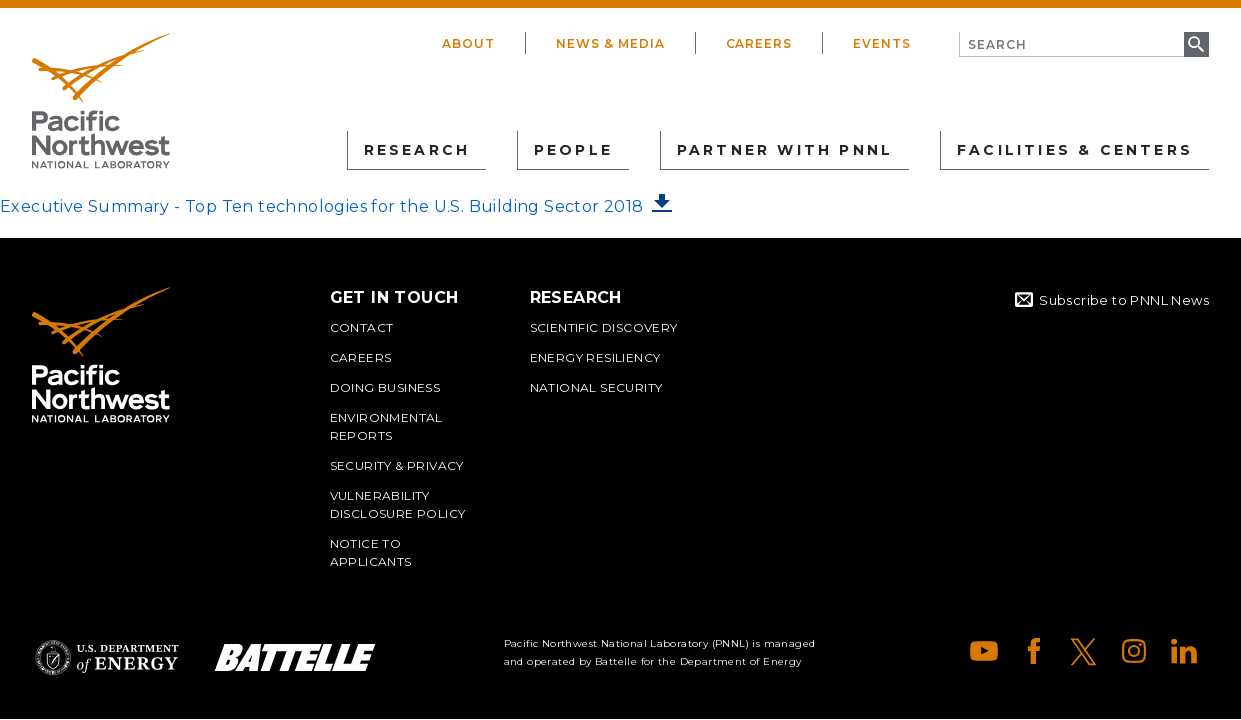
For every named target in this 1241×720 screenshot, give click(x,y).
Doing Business (385, 387)
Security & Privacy (397, 465)
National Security (596, 387)
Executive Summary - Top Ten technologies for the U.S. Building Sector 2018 (322, 206)
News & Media (610, 43)
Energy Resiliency (595, 357)
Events (882, 43)
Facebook (1034, 651)
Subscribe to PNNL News (1124, 300)
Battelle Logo (295, 657)
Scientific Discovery (604, 327)
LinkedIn (1184, 651)
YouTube (984, 651)
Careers (759, 43)
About (468, 43)
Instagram (1134, 651)
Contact (362, 327)
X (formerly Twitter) (1084, 651)
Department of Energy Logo (107, 657)
